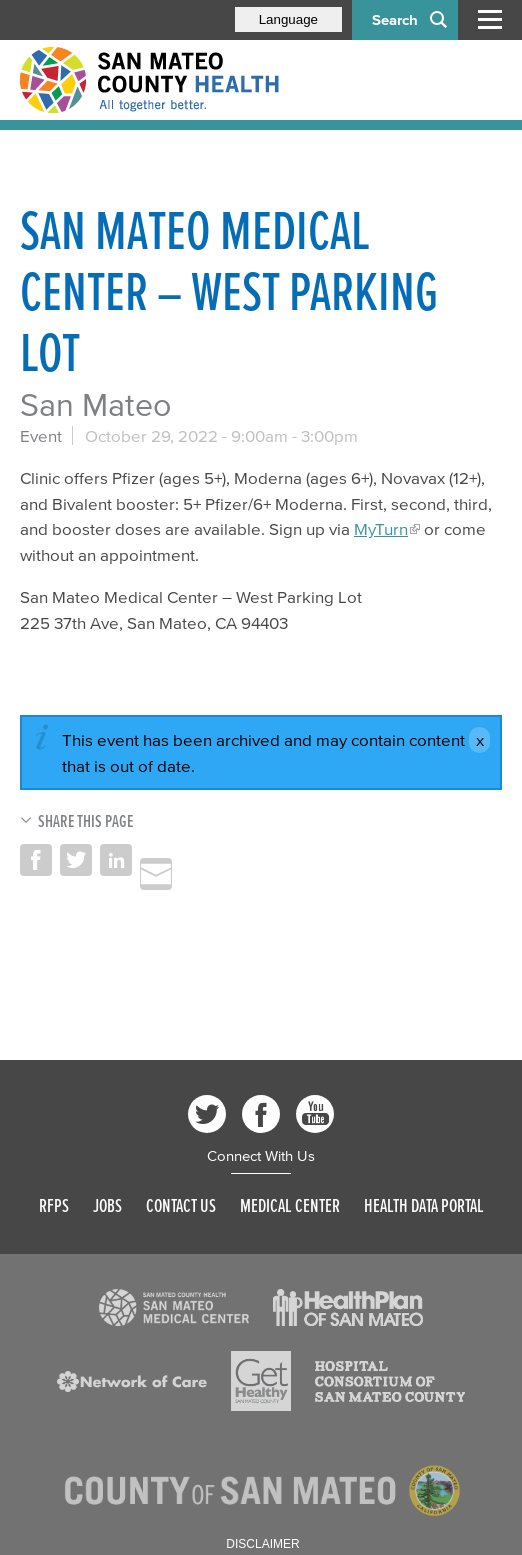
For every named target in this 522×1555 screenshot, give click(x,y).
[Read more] (174, 1308)
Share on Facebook (36, 860)
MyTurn (381, 528)
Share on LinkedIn (116, 860)
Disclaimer (262, 1544)
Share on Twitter (76, 860)
